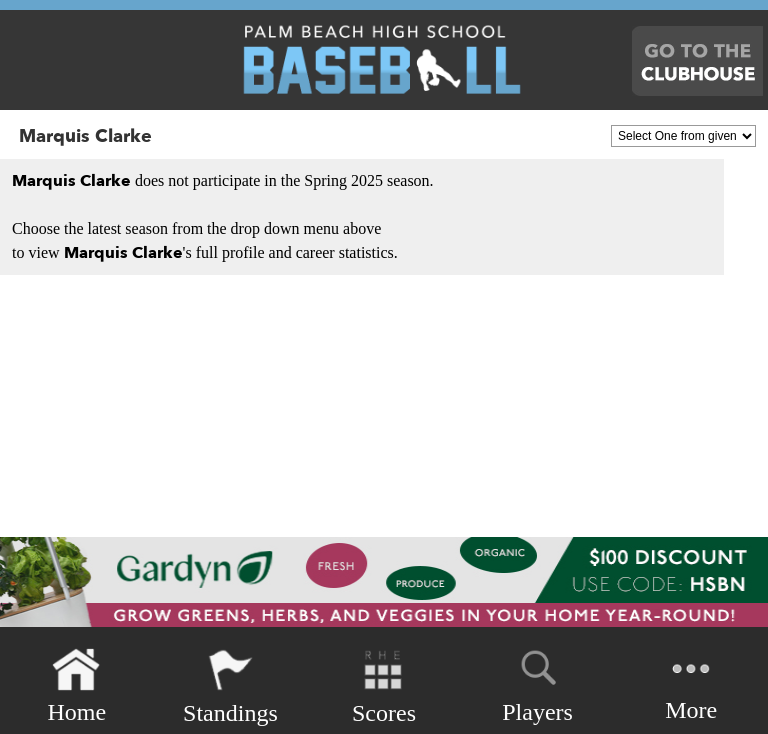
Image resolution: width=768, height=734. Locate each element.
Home (76, 686)
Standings (230, 686)
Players (537, 683)
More (691, 684)
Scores (384, 686)
